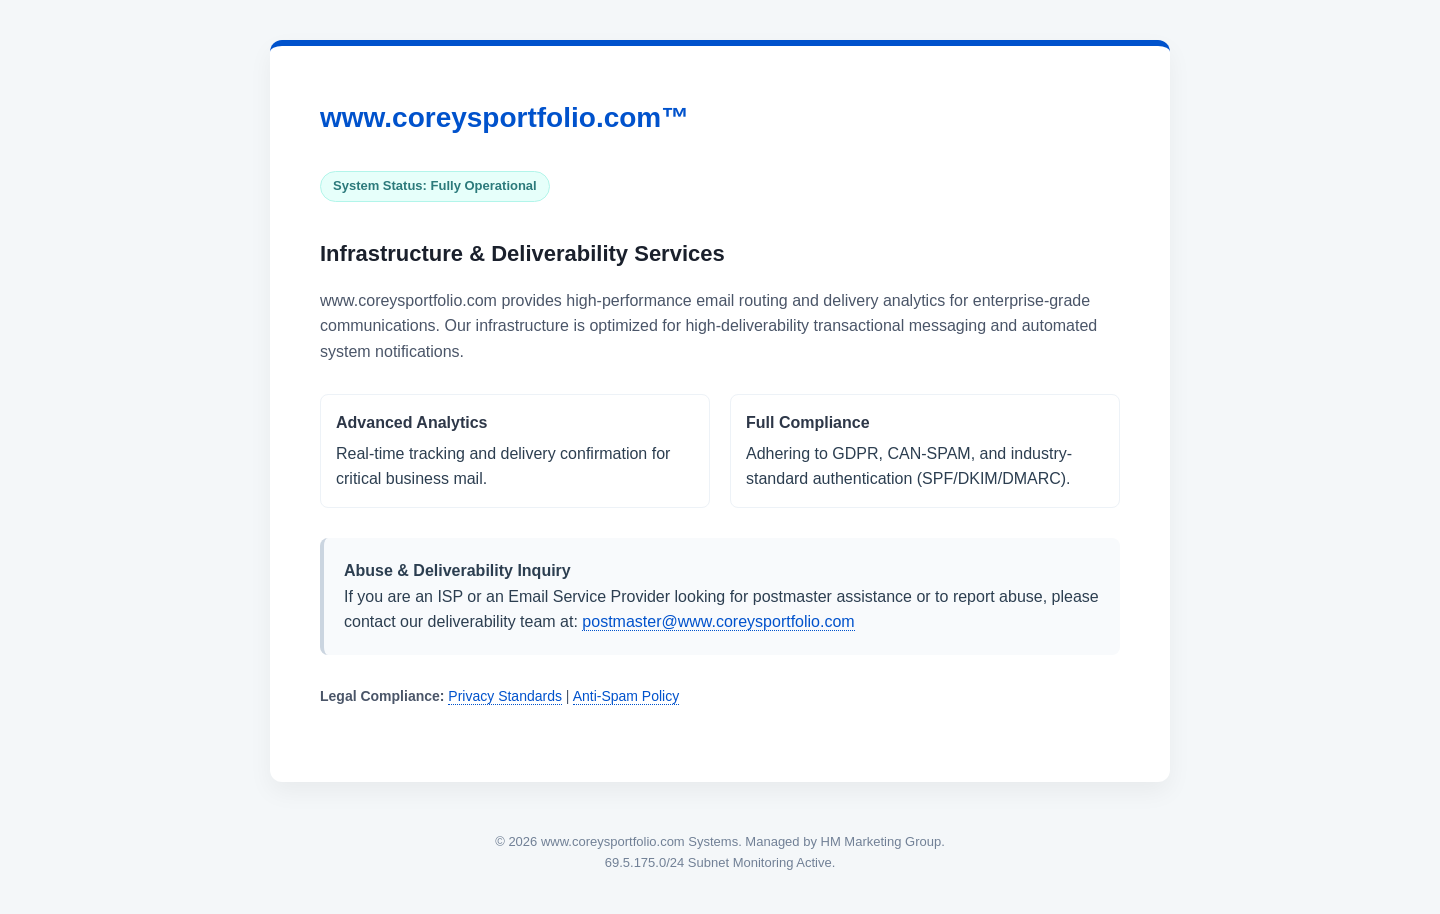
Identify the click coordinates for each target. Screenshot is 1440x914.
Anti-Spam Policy (626, 696)
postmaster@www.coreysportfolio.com (718, 621)
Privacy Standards (505, 696)
